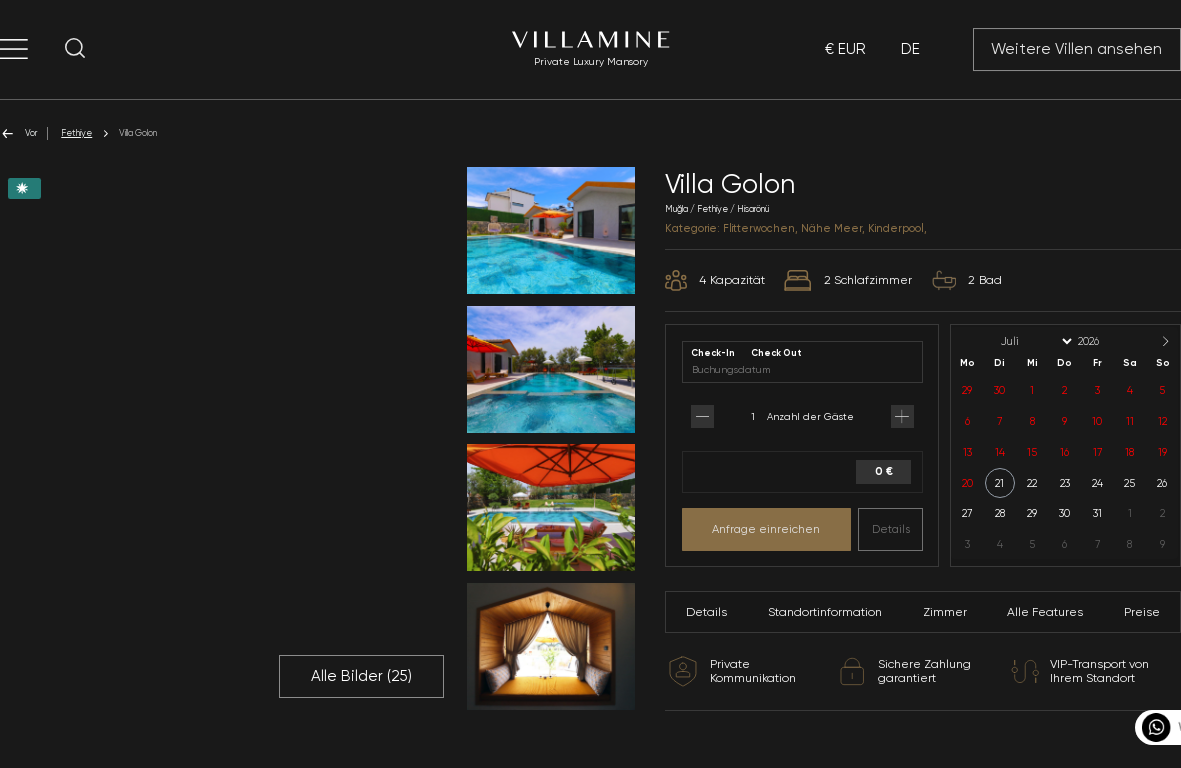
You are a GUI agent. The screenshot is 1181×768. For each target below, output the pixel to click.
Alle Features (1045, 612)
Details (891, 529)
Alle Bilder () (361, 676)
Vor (18, 133)
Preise (1142, 612)
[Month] (1035, 341)
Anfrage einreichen (766, 529)
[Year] (1105, 341)
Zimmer (945, 612)
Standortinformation (825, 612)
